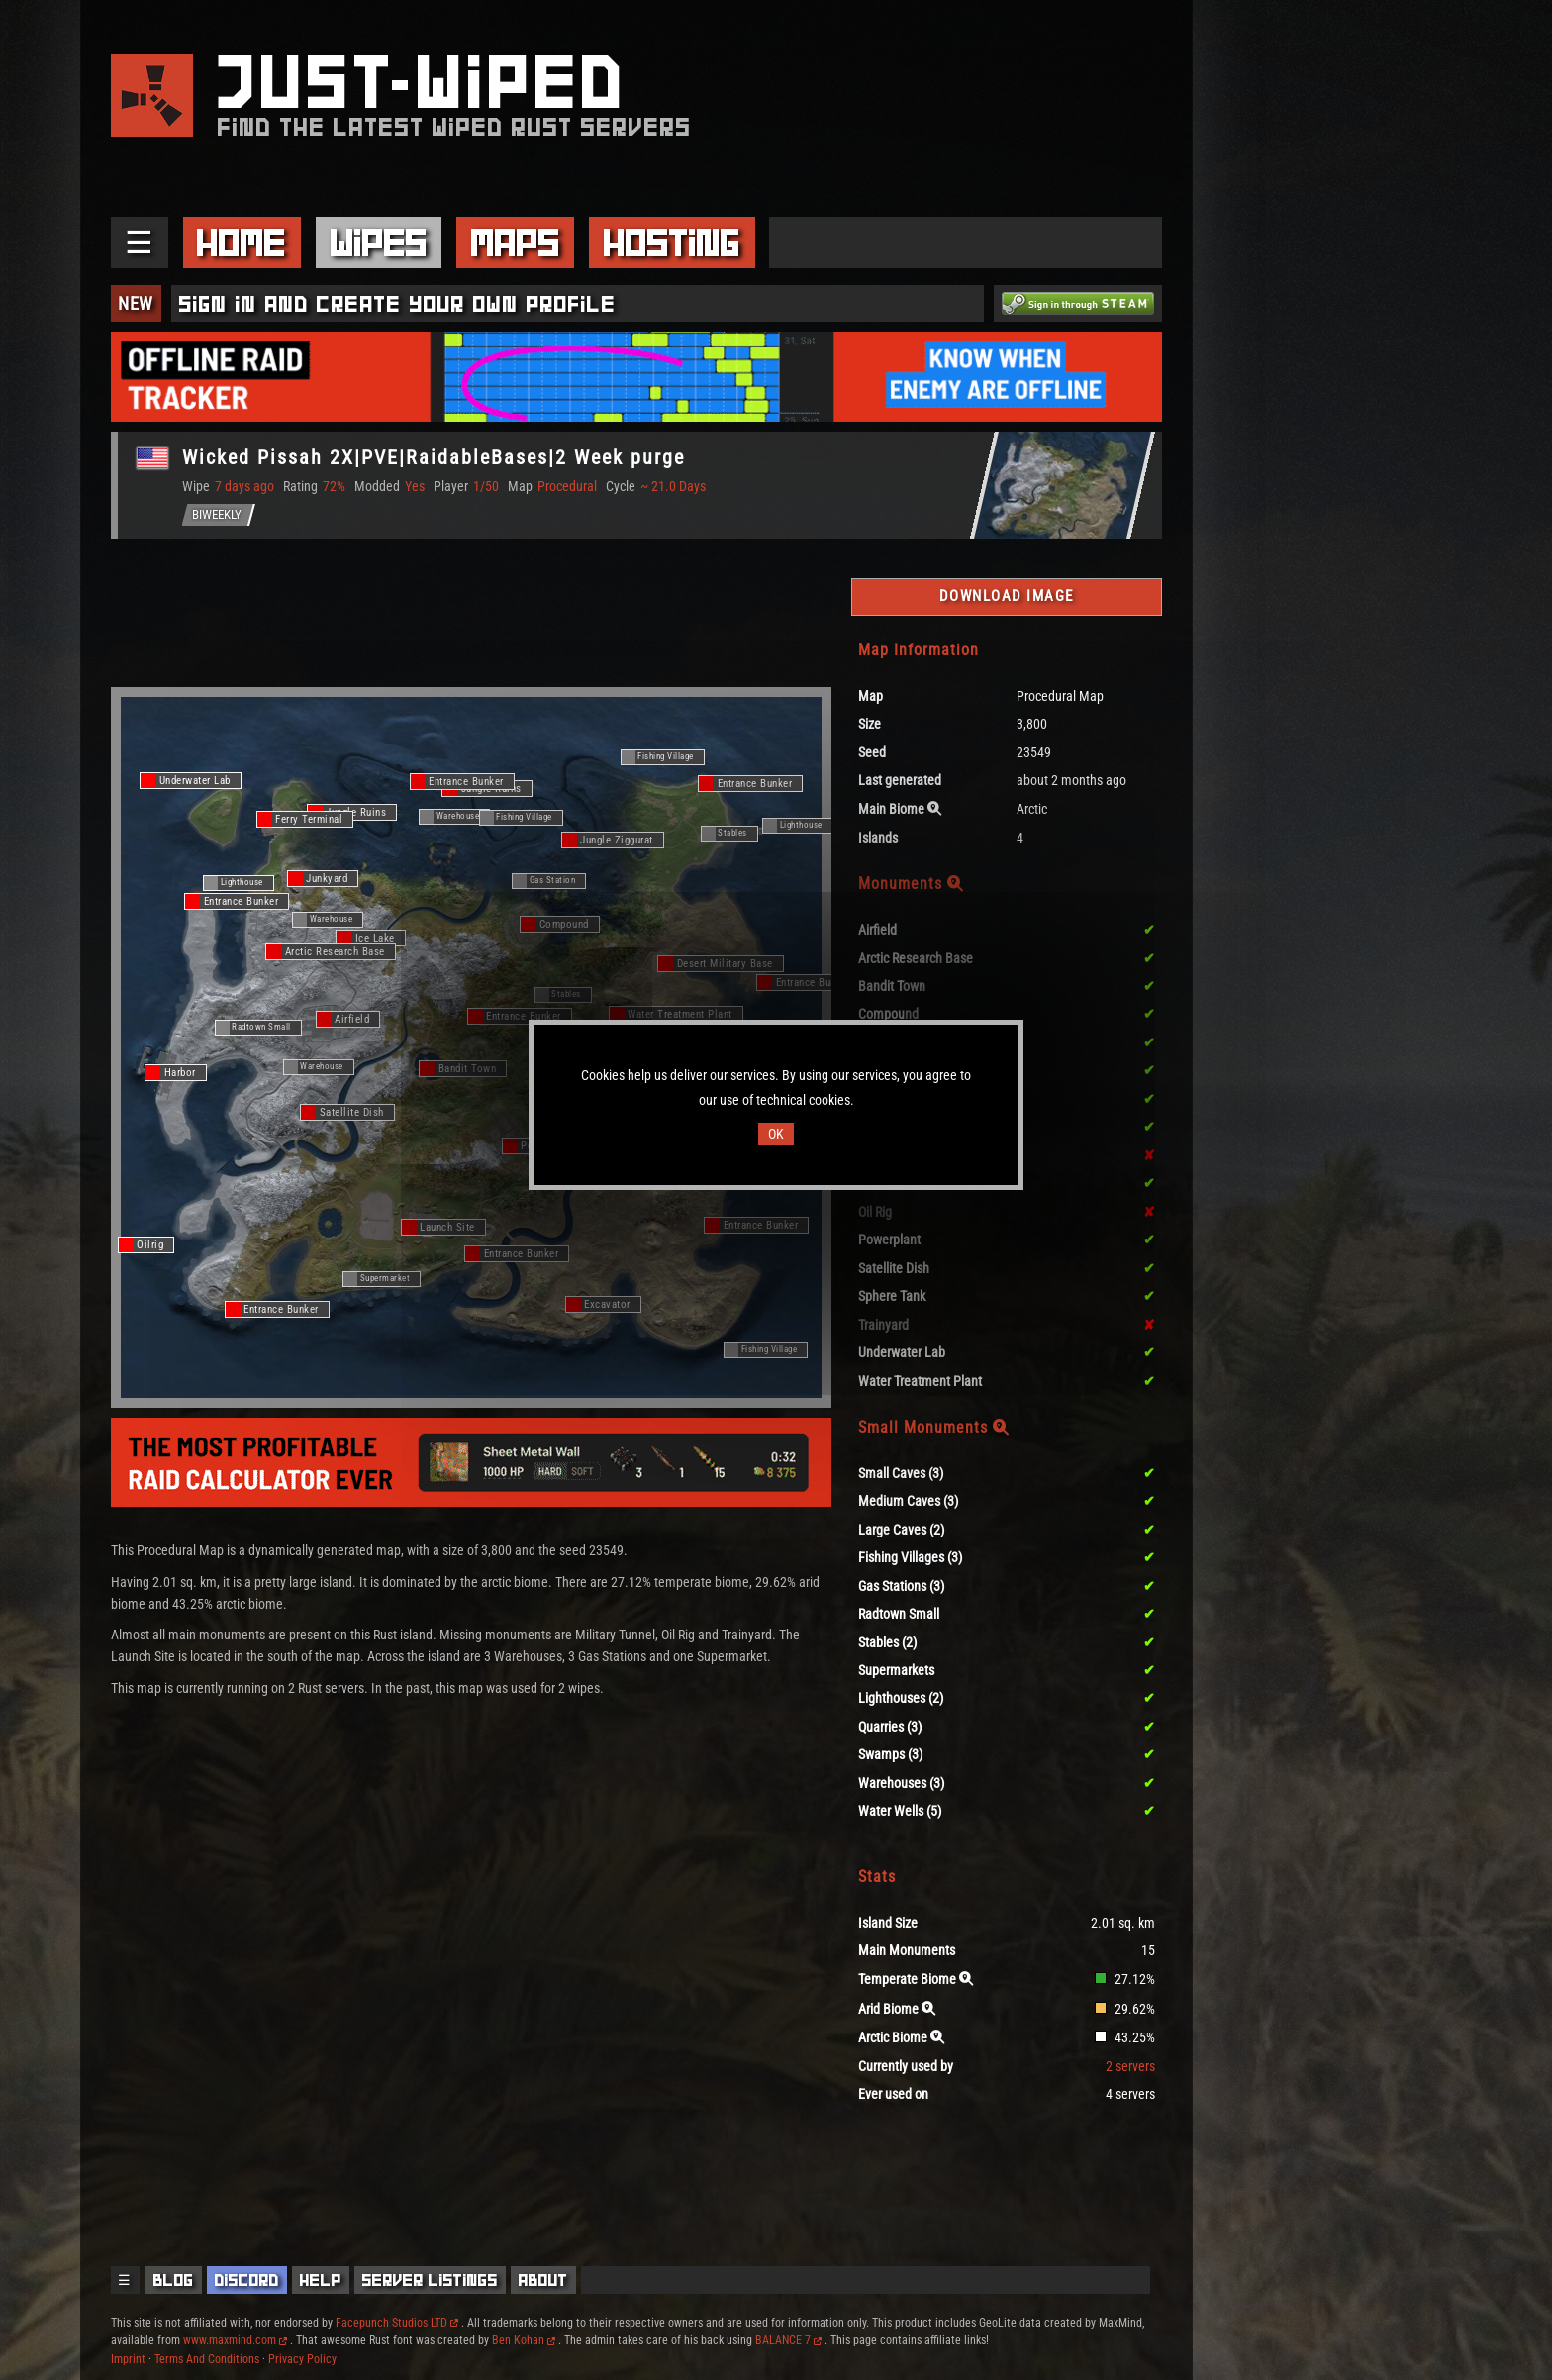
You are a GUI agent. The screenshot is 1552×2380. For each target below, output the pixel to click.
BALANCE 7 (788, 2340)
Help (320, 2280)
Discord (247, 2280)
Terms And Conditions (206, 2359)
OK (776, 1134)
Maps (515, 242)
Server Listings (430, 2280)
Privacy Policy (302, 2359)
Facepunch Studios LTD (397, 2323)
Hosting (672, 242)
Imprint (128, 2359)
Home (241, 242)
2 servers (1130, 2066)
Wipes (379, 242)
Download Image (1006, 596)
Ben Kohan (523, 2340)
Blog (173, 2280)
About (543, 2280)
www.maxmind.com (235, 2340)
